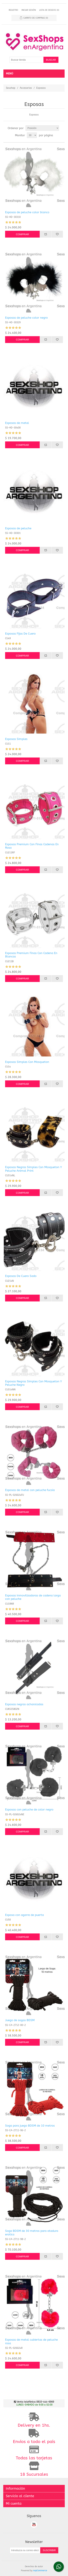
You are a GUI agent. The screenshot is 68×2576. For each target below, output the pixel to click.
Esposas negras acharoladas (24, 1704)
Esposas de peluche (18, 528)
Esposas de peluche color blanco (27, 212)
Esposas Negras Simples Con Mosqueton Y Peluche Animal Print (33, 1168)
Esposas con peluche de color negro (29, 1809)
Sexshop (10, 88)
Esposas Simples (16, 739)
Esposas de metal (17, 423)
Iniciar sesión (28, 10)
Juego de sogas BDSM (20, 2020)
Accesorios (26, 88)
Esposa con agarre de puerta (24, 1915)
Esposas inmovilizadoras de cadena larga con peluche (33, 1597)
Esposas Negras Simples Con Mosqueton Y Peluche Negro (33, 1383)
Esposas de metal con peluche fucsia (30, 1490)
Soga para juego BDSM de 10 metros (30, 2125)
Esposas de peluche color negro (26, 317)
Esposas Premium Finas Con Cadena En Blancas (31, 954)
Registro (13, 10)
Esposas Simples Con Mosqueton (27, 1062)
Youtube (34, 2524)
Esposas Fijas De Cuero (20, 633)
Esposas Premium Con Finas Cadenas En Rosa (32, 845)
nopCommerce (40, 2570)
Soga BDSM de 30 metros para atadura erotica (31, 2232)
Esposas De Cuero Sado (20, 1276)
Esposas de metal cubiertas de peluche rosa (31, 2341)
